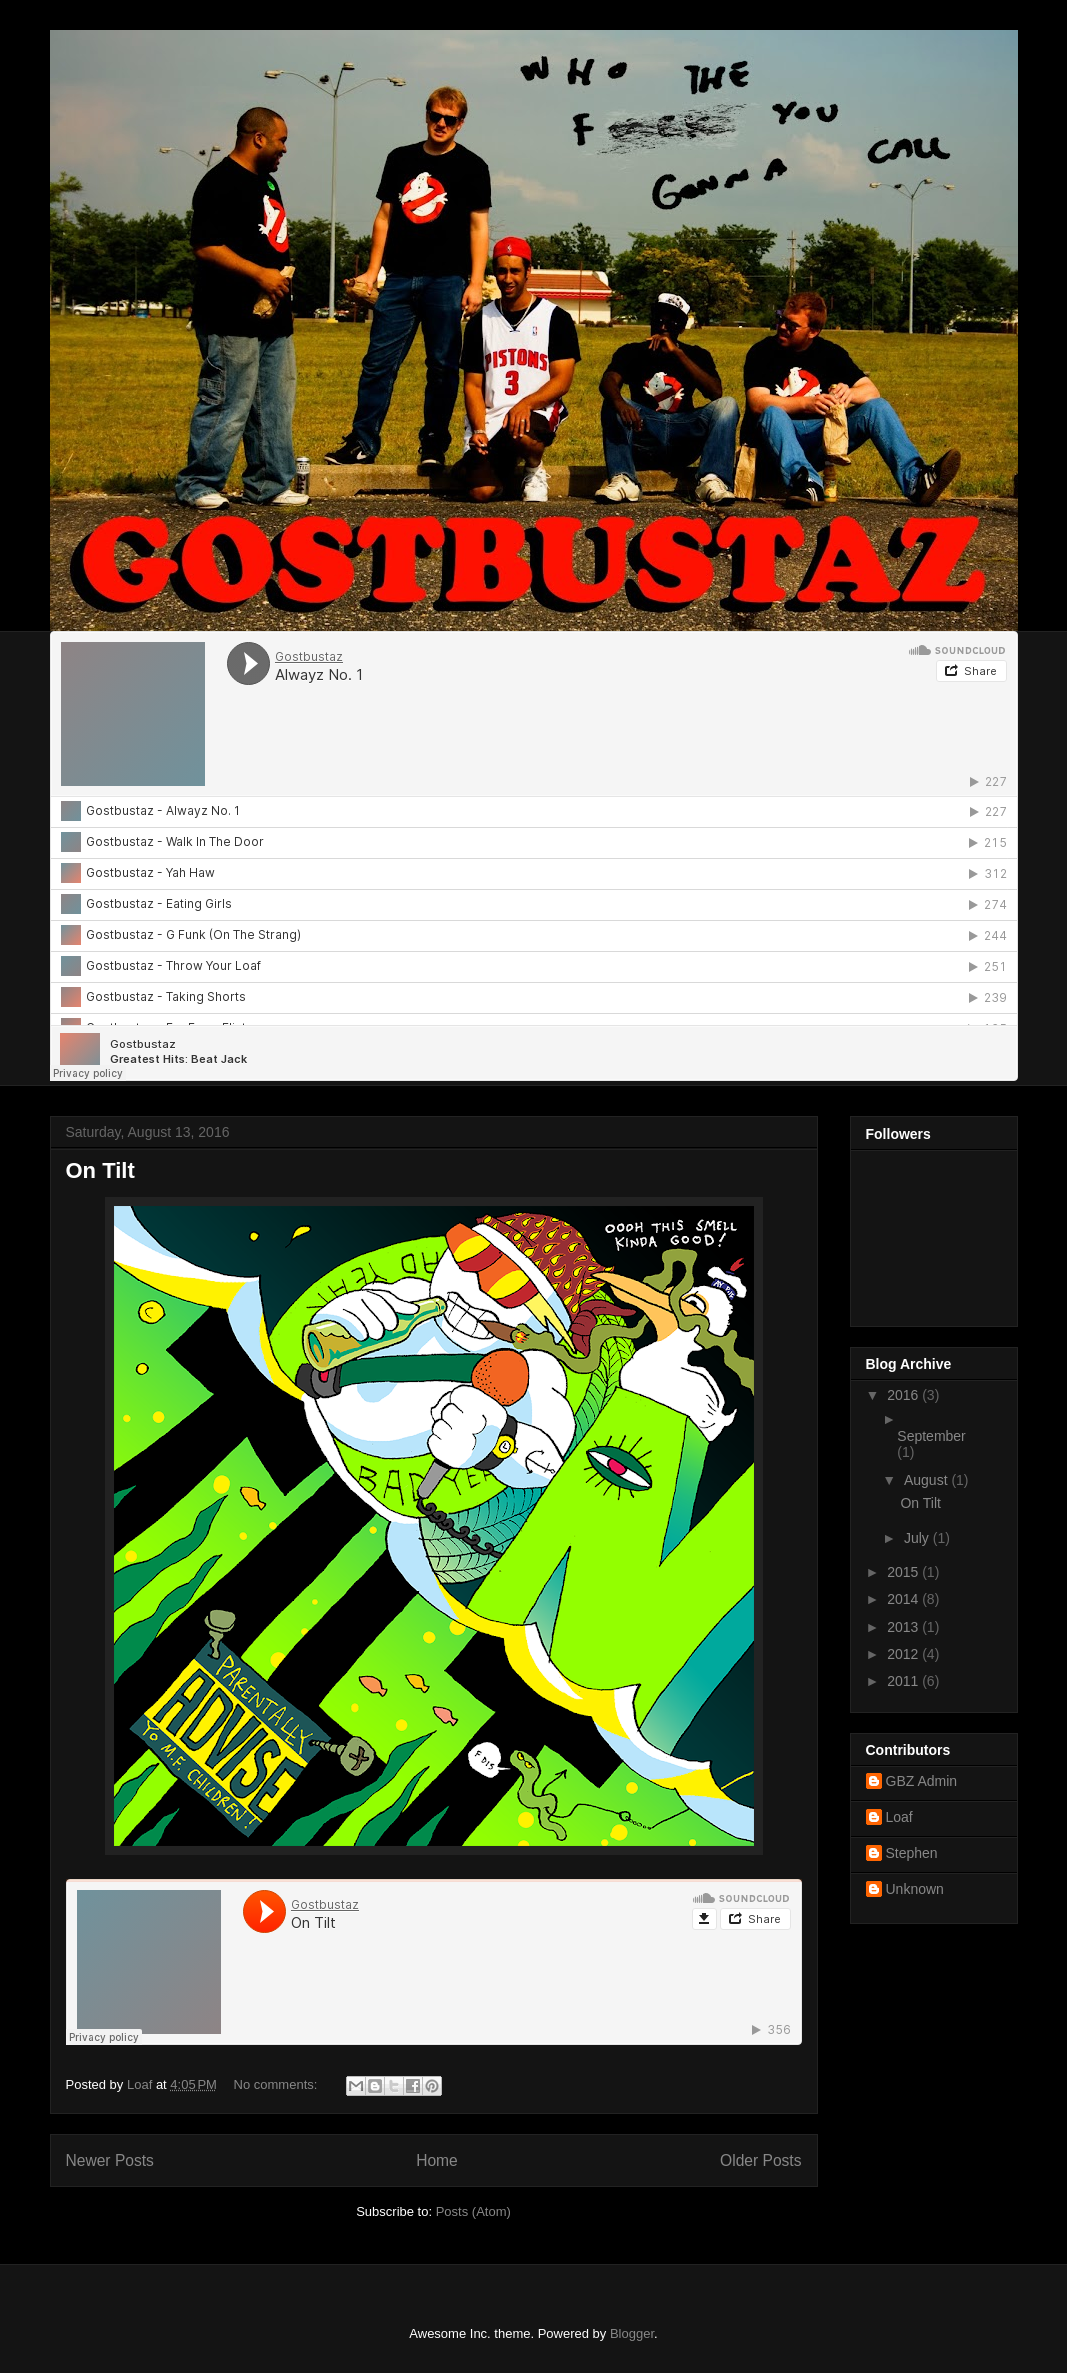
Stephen (912, 1853)
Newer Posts (110, 2160)
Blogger (632, 2333)
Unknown (915, 1889)
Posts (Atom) (473, 2211)
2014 (904, 1599)
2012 (904, 1654)
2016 (904, 1395)
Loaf (899, 1817)
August (927, 1480)
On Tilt (100, 1170)
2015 (904, 1572)
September (931, 1436)
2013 (904, 1627)
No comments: (277, 2084)
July (918, 1538)
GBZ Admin (922, 1781)
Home (437, 2160)
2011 (904, 1681)
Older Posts (760, 2160)
